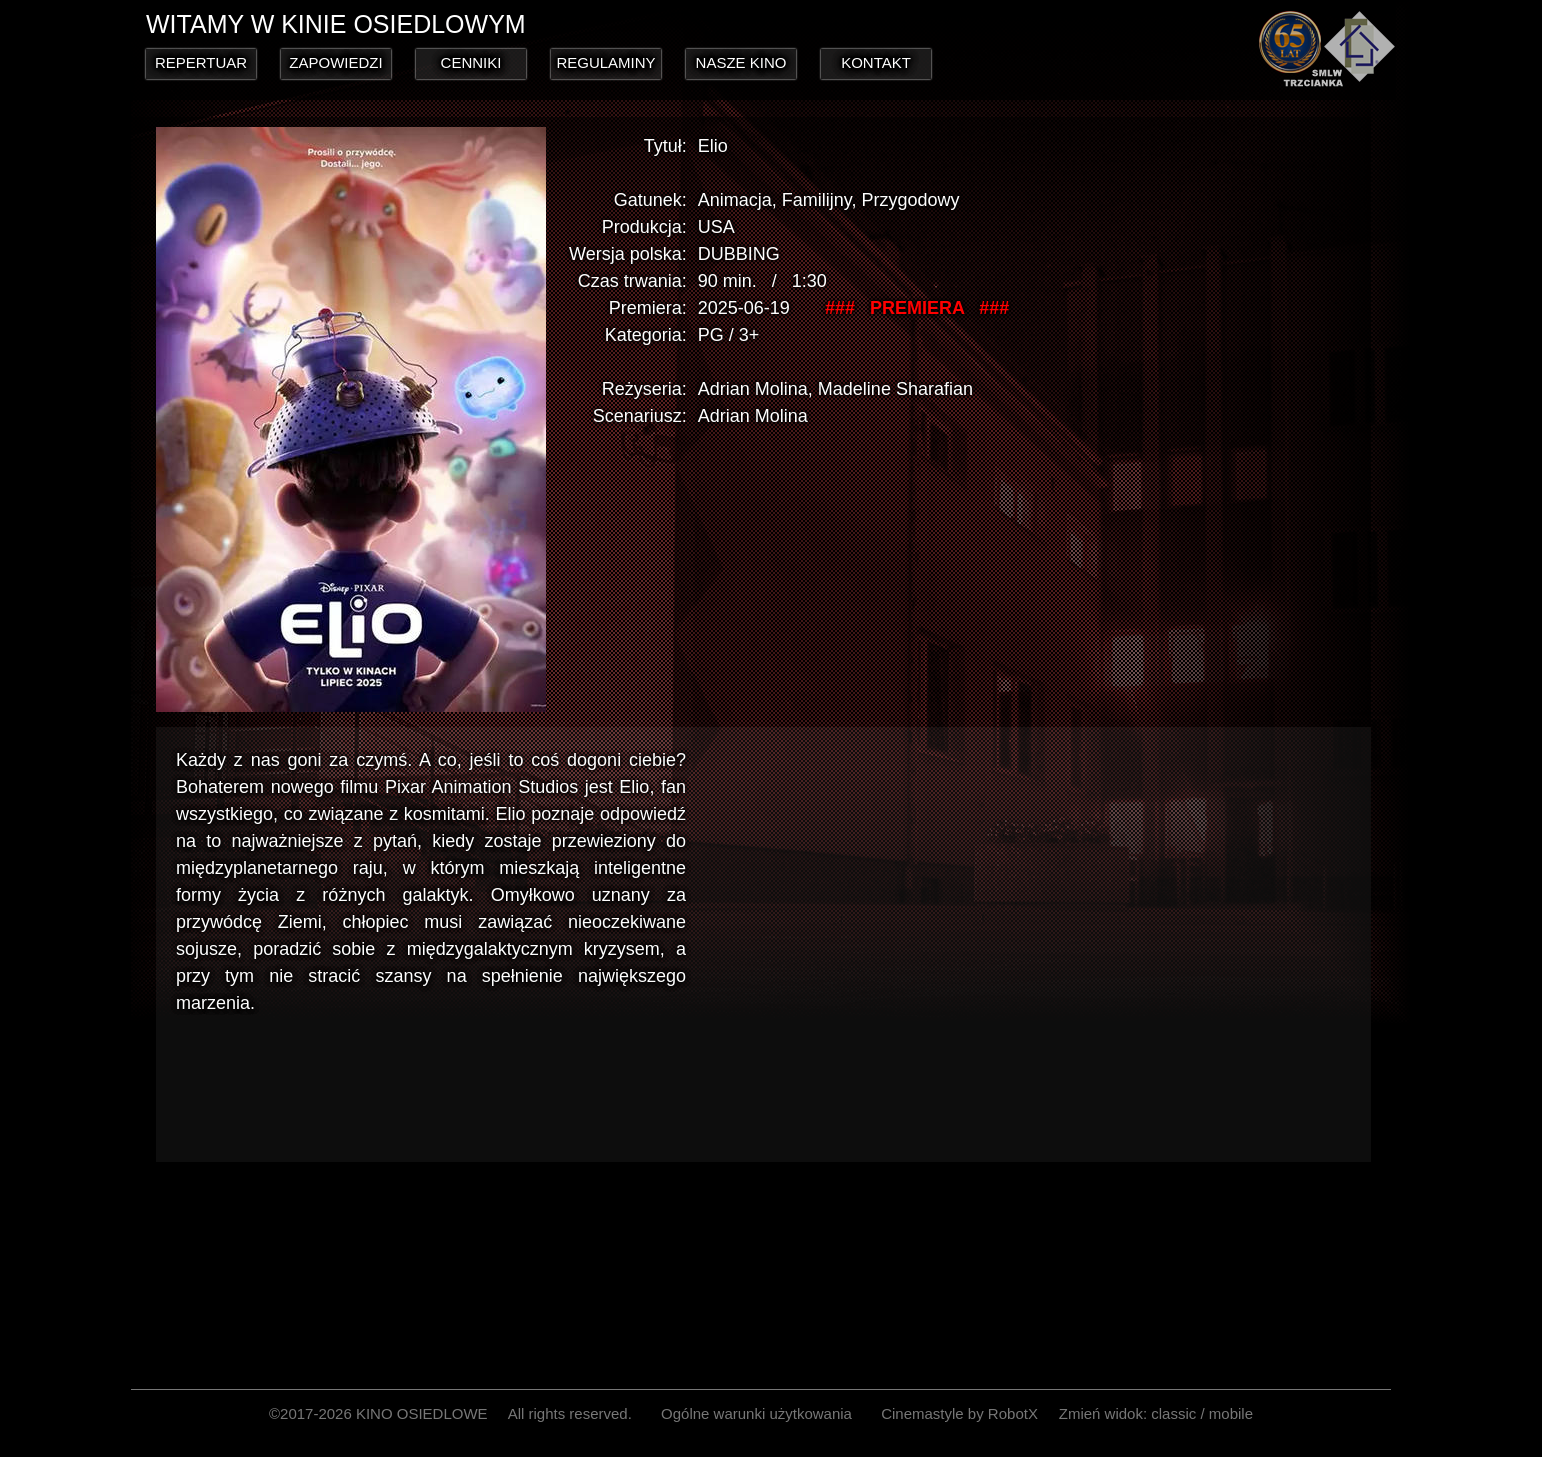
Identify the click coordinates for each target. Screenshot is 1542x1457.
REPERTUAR (201, 62)
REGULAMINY (605, 62)
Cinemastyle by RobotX (959, 1413)
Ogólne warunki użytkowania (756, 1413)
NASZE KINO (741, 62)
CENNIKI (471, 62)
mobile (1231, 1413)
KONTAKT (876, 62)
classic (1173, 1413)
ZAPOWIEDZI (335, 62)
